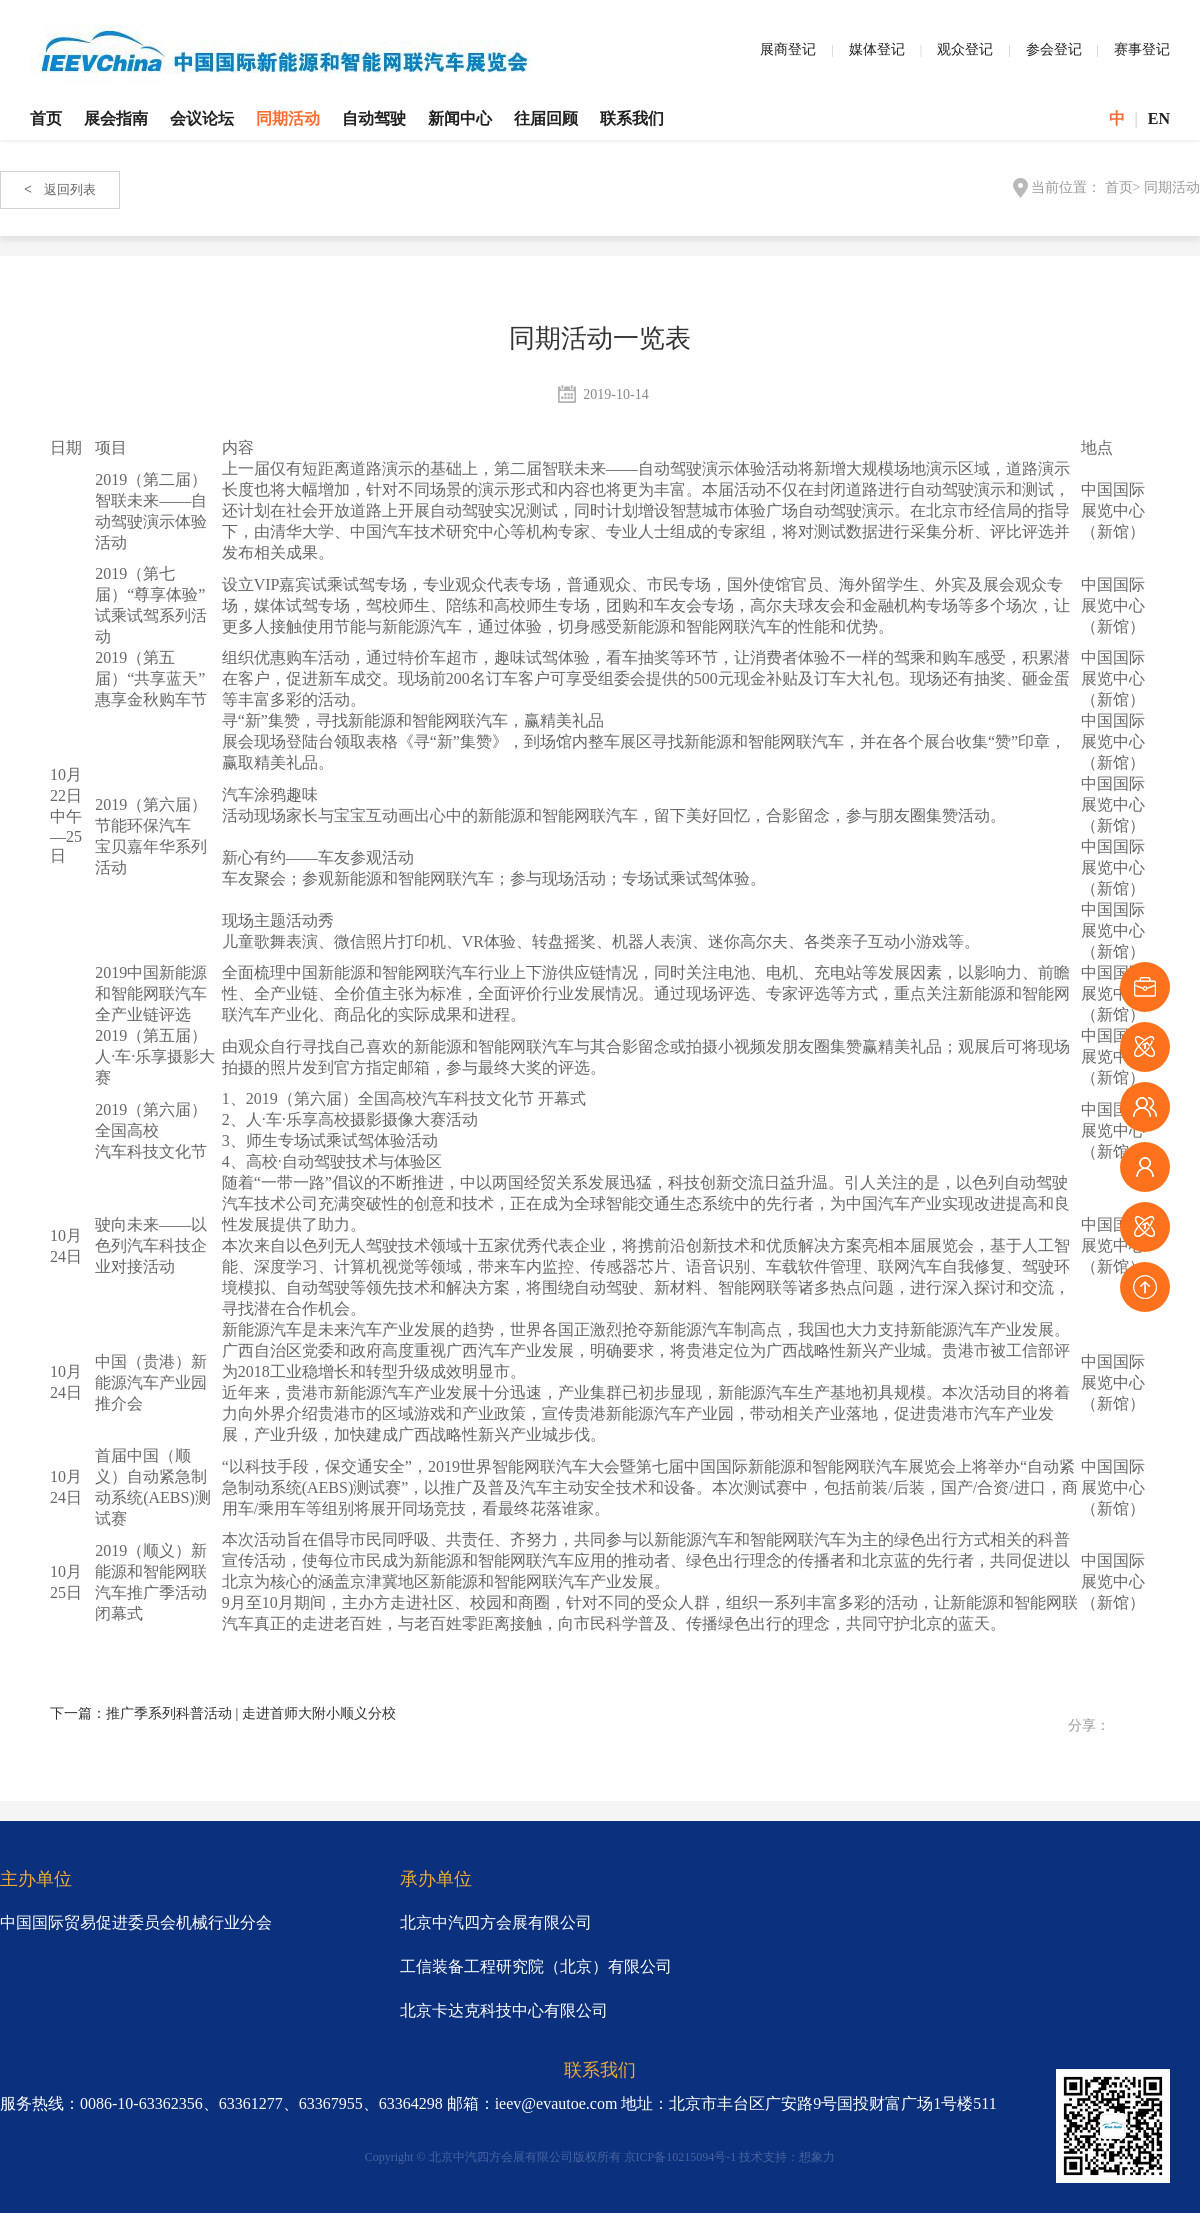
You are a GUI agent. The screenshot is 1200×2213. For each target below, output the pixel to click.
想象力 (817, 2157)
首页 (46, 118)
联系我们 (632, 118)
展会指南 (116, 118)
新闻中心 (460, 118)
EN (1159, 118)
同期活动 (288, 118)
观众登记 (965, 49)
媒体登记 (877, 49)
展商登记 (788, 49)
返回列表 (60, 189)
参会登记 (1054, 49)
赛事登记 (1142, 49)
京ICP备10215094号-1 (680, 2157)
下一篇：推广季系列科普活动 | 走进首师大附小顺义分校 (223, 1713)
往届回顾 (546, 118)
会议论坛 (202, 118)
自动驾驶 (374, 118)
